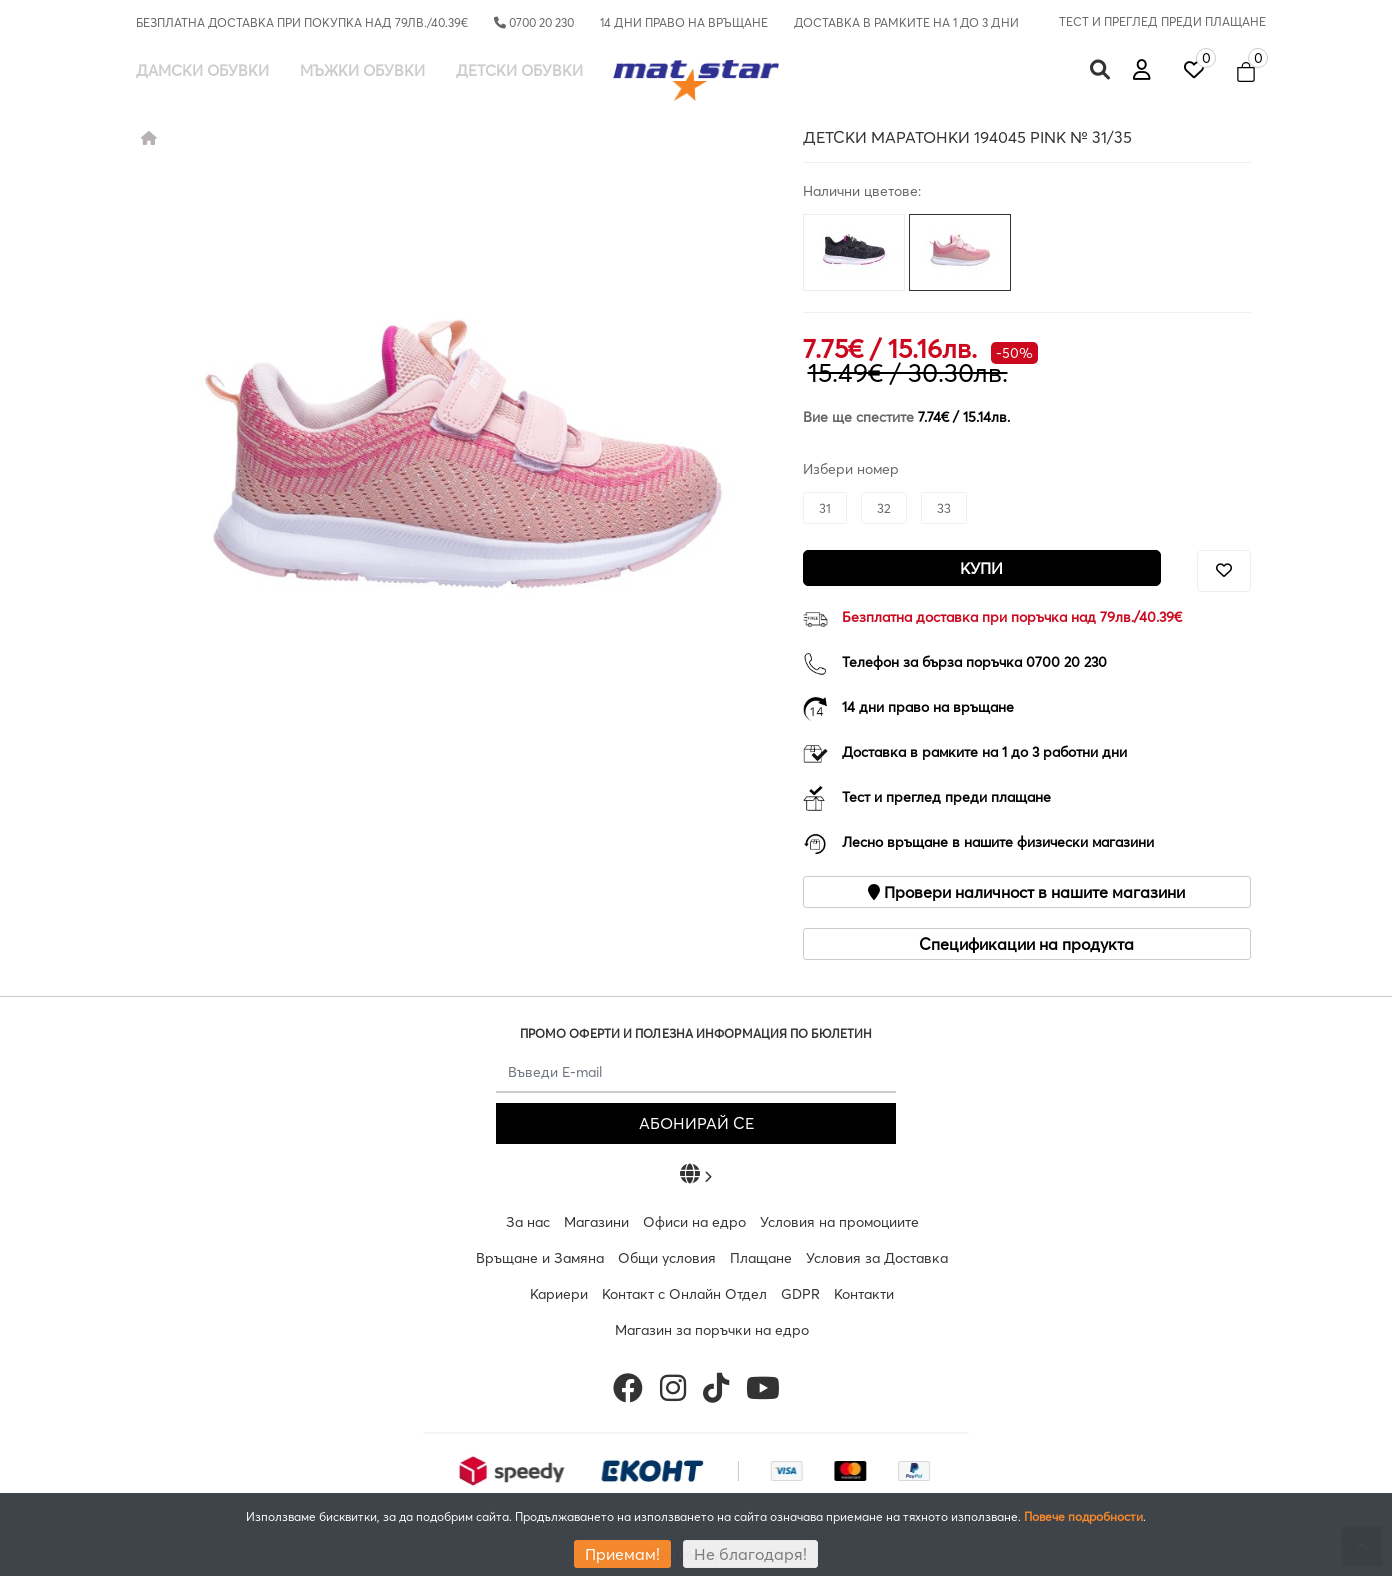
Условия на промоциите (839, 1222)
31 (825, 508)
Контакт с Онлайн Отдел (684, 1294)
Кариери (559, 1294)
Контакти (864, 1294)
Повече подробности (1083, 1516)
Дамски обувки (202, 70)
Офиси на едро (694, 1222)
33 (944, 508)
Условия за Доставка (877, 1258)
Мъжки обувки (362, 70)
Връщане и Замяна (540, 1258)
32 (884, 508)
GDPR (800, 1294)
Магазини (596, 1222)
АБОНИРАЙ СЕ (696, 1123)
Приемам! (622, 1554)
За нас (528, 1222)
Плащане (761, 1258)
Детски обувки (519, 70)
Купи (981, 568)
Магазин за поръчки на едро (712, 1330)
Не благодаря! (750, 1554)
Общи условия (667, 1258)
